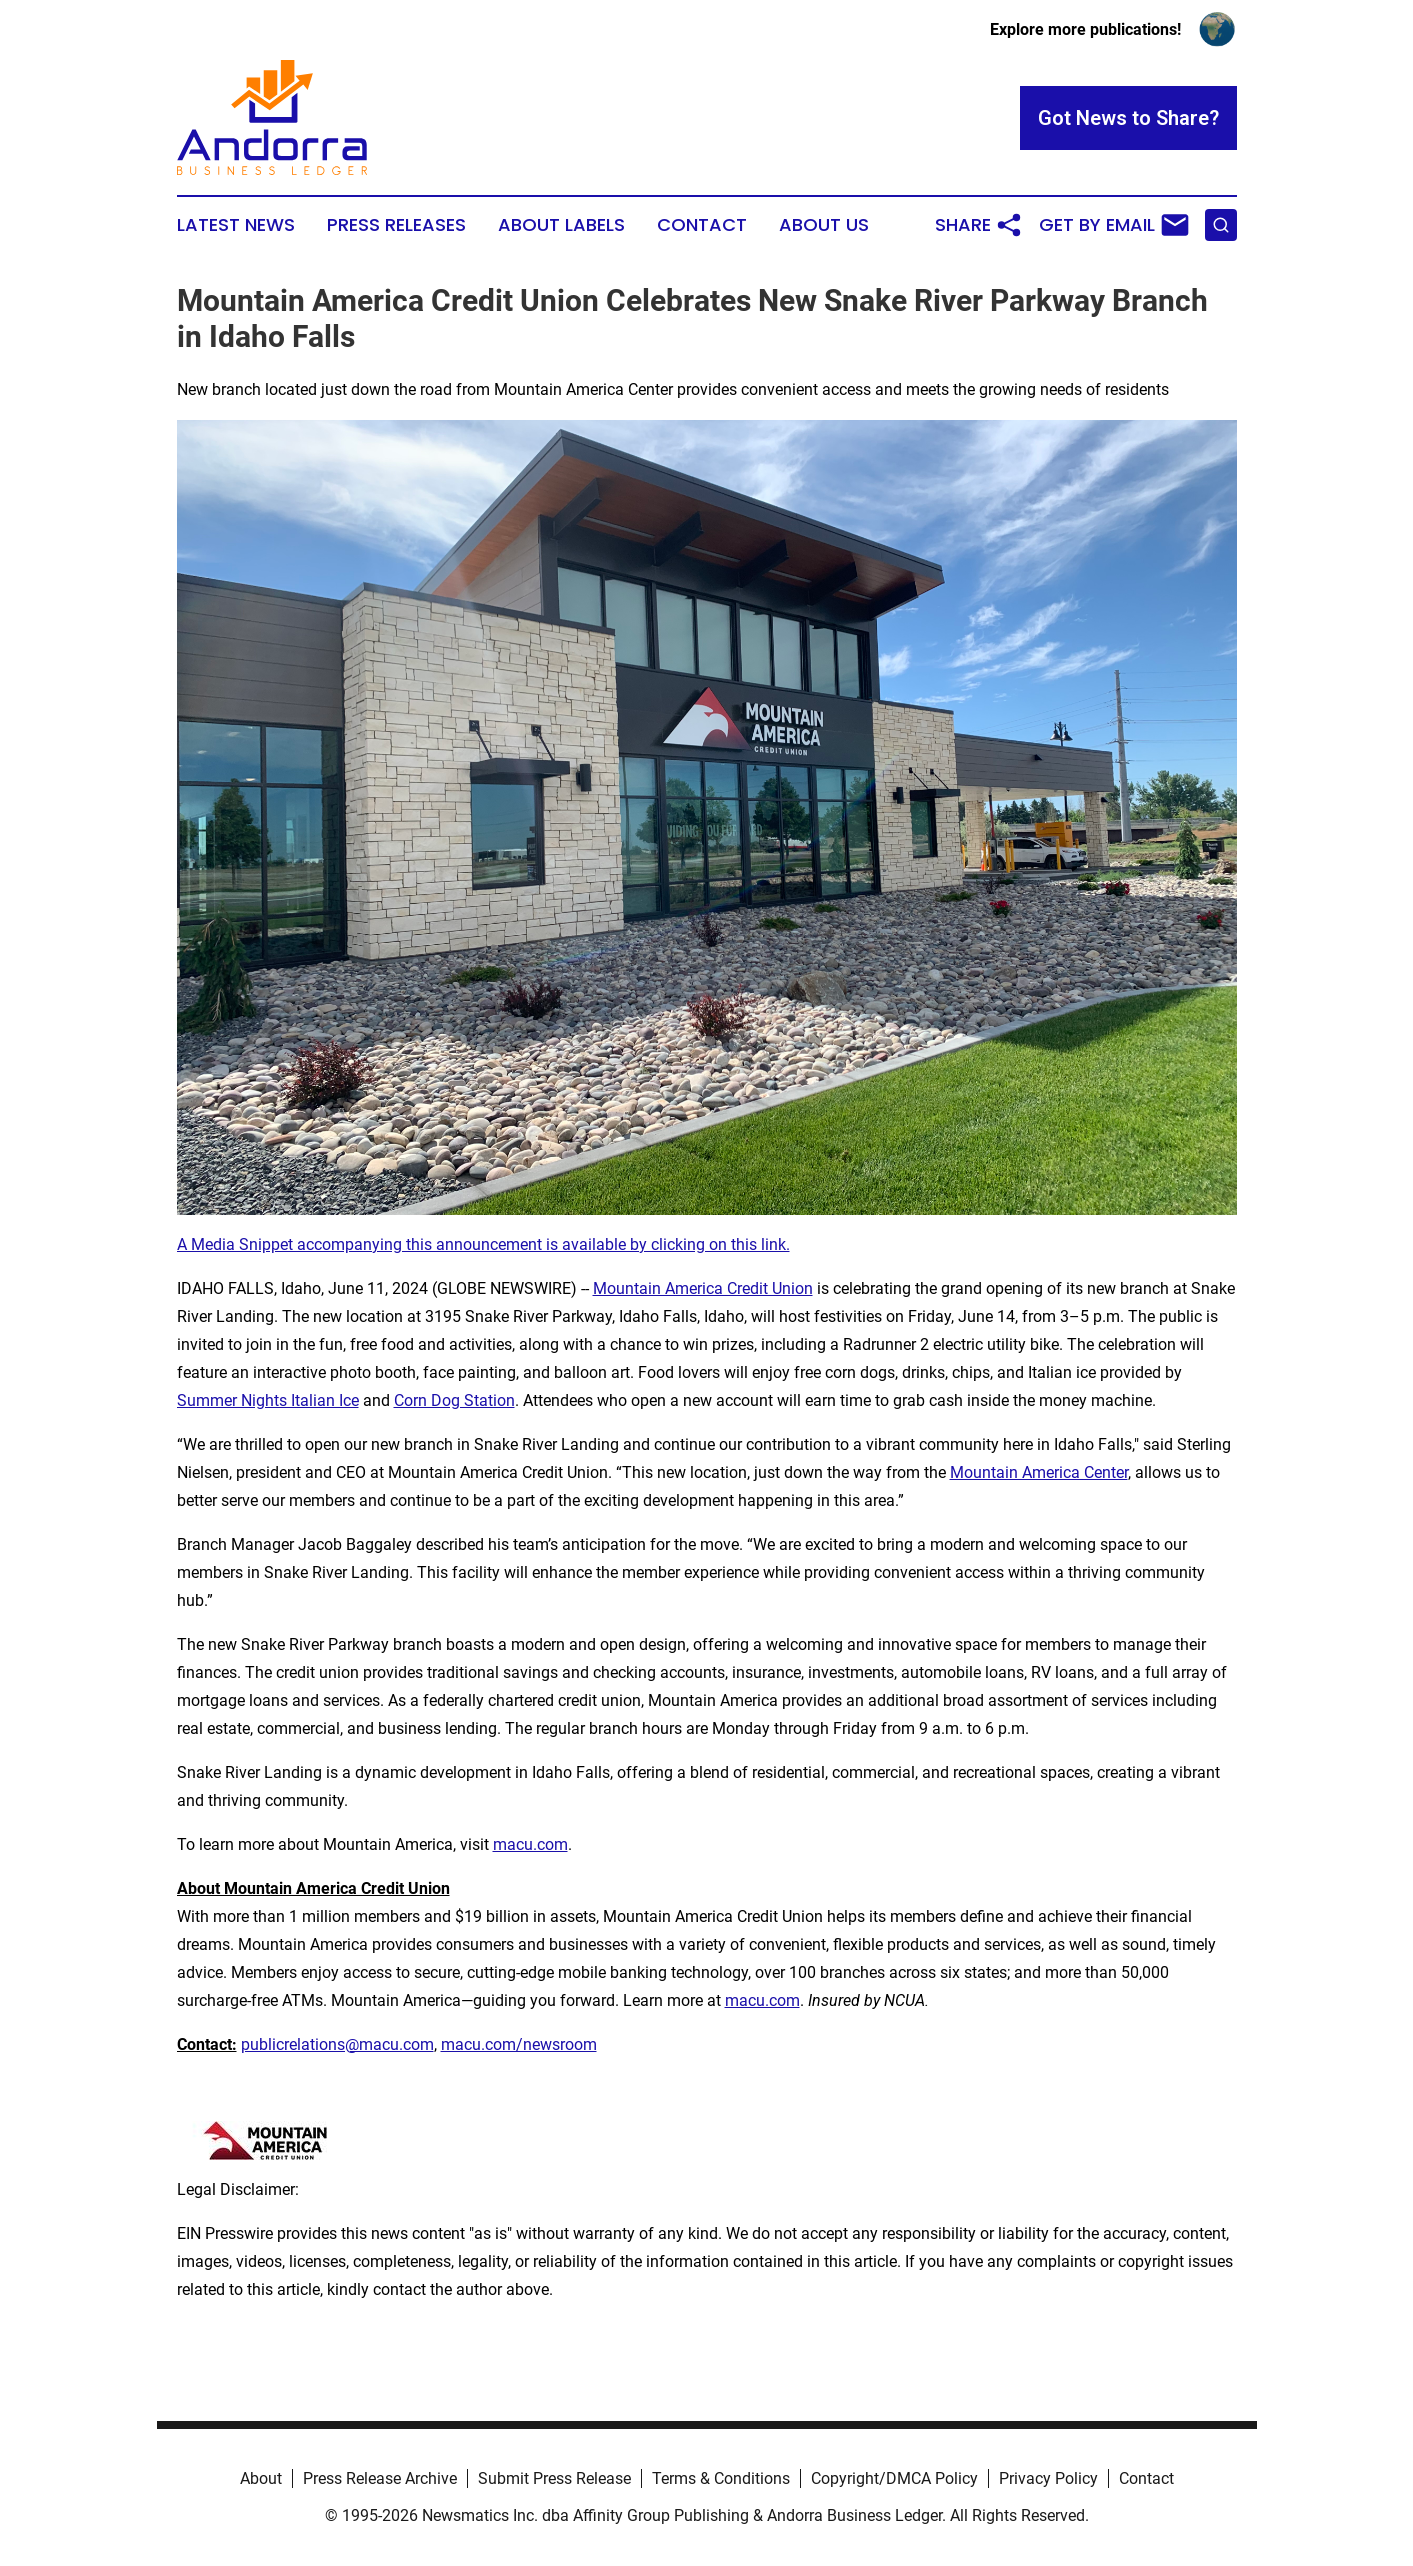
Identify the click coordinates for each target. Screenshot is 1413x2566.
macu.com (530, 1844)
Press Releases (396, 225)
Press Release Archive (380, 2478)
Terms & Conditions (721, 2478)
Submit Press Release (554, 2478)
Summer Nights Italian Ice (268, 1400)
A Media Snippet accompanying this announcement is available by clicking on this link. (483, 1244)
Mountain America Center (1039, 1472)
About (261, 2478)
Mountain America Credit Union (703, 1288)
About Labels (561, 225)
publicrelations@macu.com (337, 2044)
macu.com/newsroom (519, 2044)
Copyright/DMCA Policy (894, 2478)
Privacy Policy (1048, 2478)
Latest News (236, 225)
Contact (702, 225)
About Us (824, 225)
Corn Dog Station (454, 1400)
